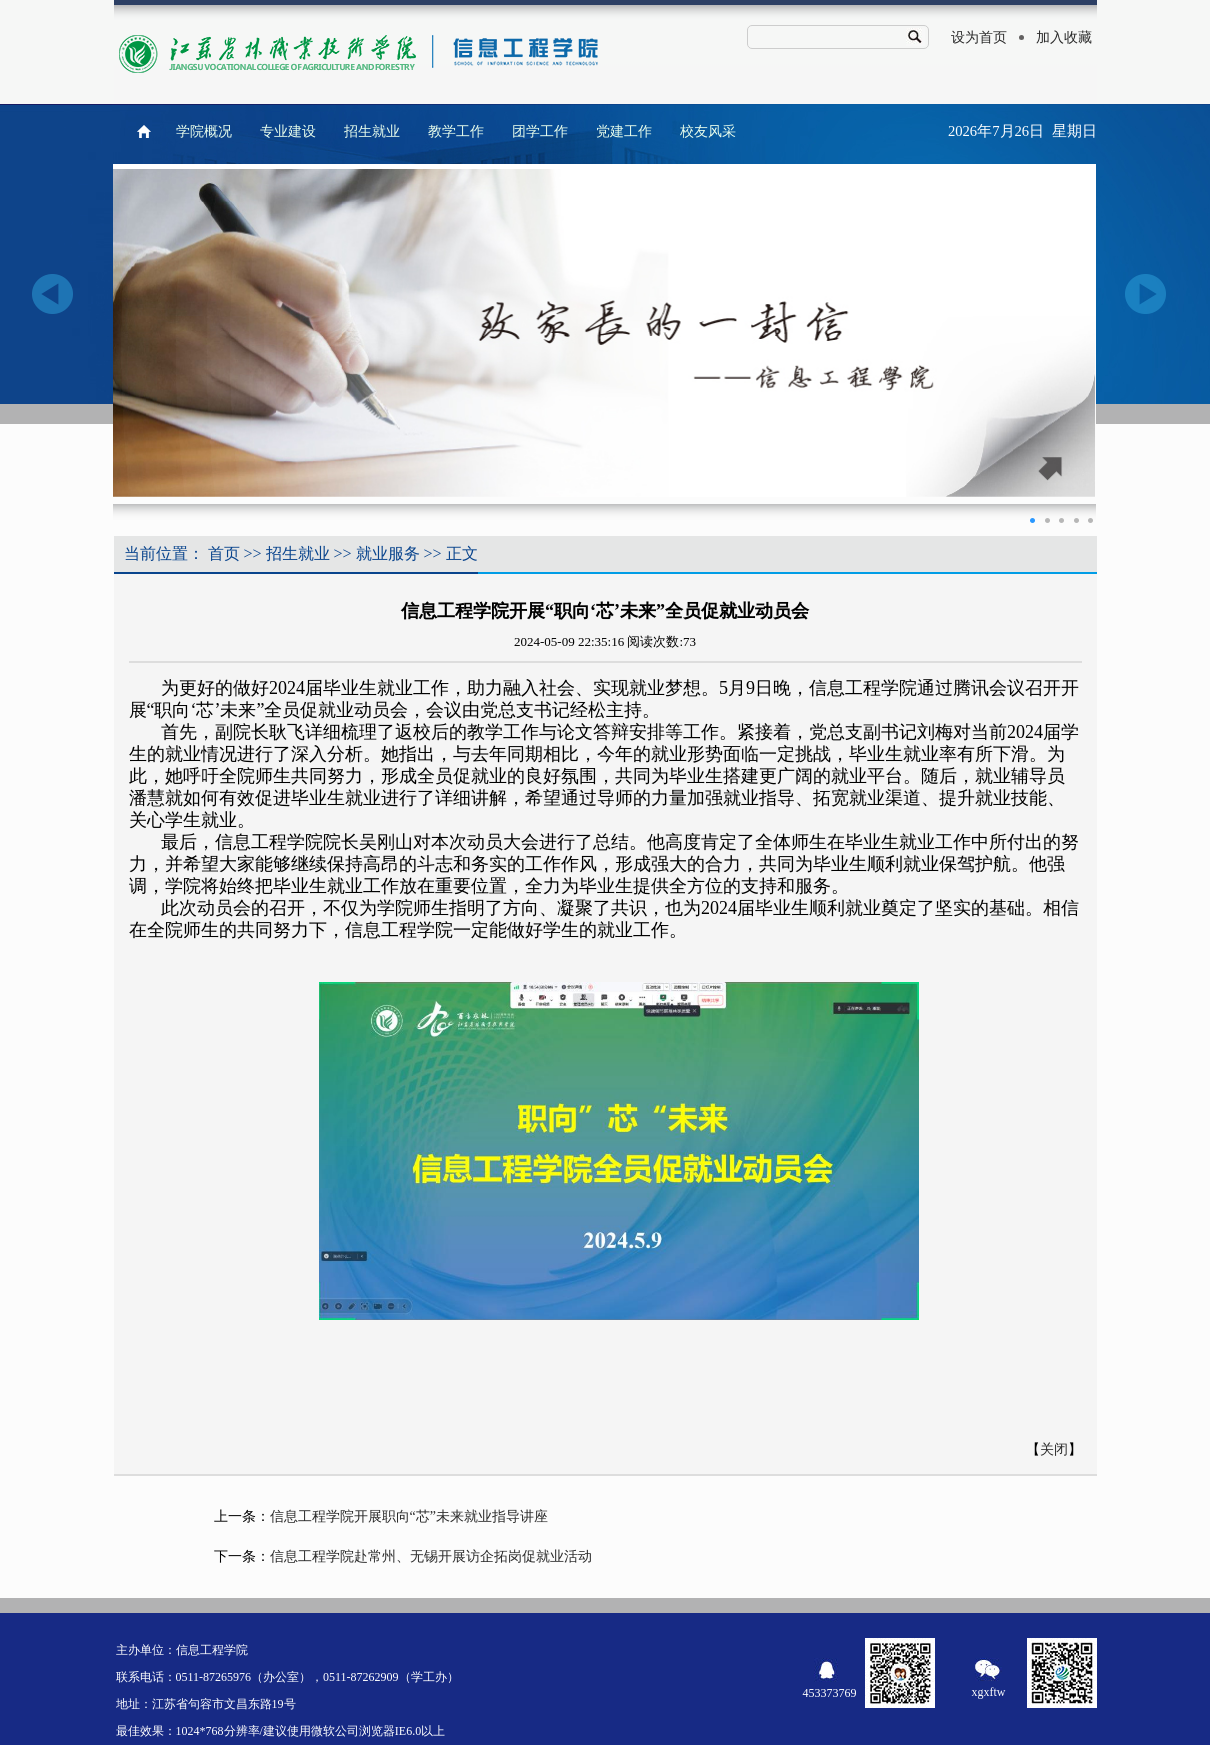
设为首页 (979, 37)
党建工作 (624, 131)
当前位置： (164, 553)
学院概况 (204, 131)
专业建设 (288, 131)
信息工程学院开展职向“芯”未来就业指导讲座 (409, 1516)
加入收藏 (1064, 37)
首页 (224, 553)
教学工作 (456, 131)
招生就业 (372, 131)
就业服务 (388, 553)
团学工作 (540, 131)
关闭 (1054, 1449)
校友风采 (708, 131)
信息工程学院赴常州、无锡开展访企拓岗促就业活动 (431, 1556)
